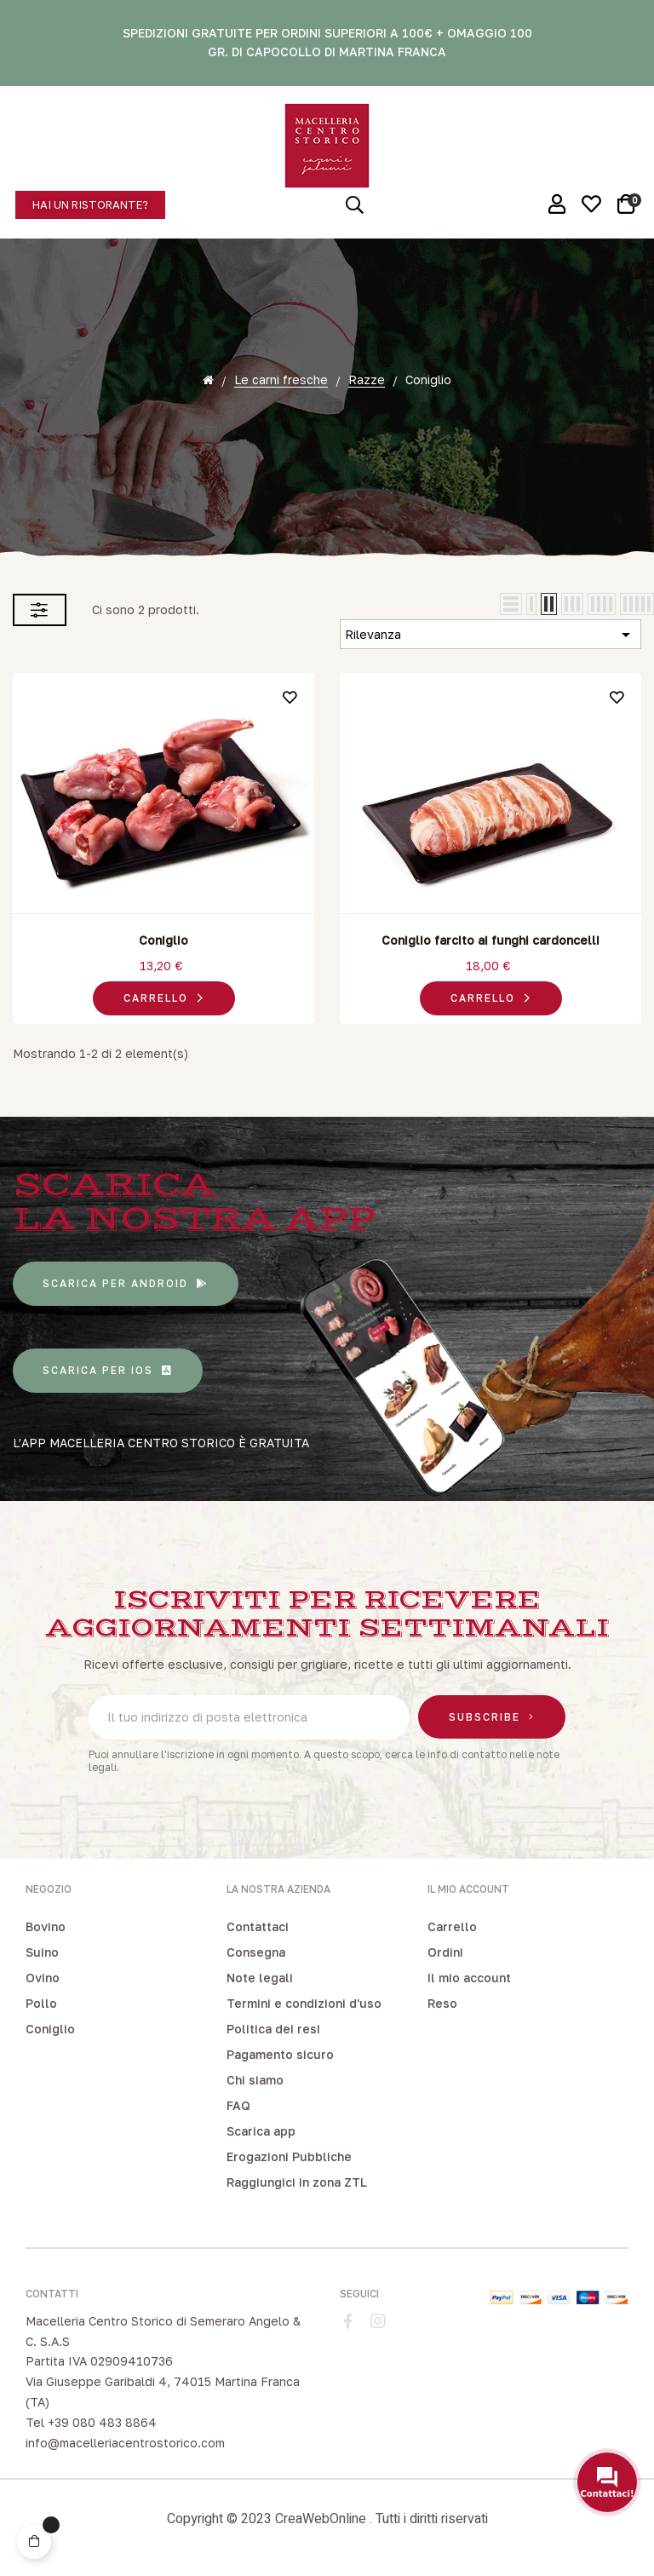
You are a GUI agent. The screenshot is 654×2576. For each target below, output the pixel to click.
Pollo (41, 2003)
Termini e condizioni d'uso (304, 2003)
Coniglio (163, 940)
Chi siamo (255, 2080)
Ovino (43, 1977)
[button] (90, 204)
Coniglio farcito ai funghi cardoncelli (491, 940)
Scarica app (261, 2131)
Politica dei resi (273, 2028)
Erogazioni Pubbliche (289, 2156)
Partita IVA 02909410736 (99, 2361)
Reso (442, 2003)
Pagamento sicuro (280, 2054)
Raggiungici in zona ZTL (297, 2182)
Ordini (445, 1952)
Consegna (256, 1952)
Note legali (260, 1977)
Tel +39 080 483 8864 (91, 2422)
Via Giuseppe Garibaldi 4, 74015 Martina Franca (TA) (163, 2391)
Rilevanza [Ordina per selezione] (490, 634)
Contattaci (258, 1926)
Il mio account (469, 1977)
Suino (42, 1952)
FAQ (238, 2105)
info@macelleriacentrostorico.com (125, 2442)
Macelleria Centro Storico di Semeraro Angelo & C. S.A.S (163, 2331)
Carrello (452, 1926)
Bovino (46, 1926)
